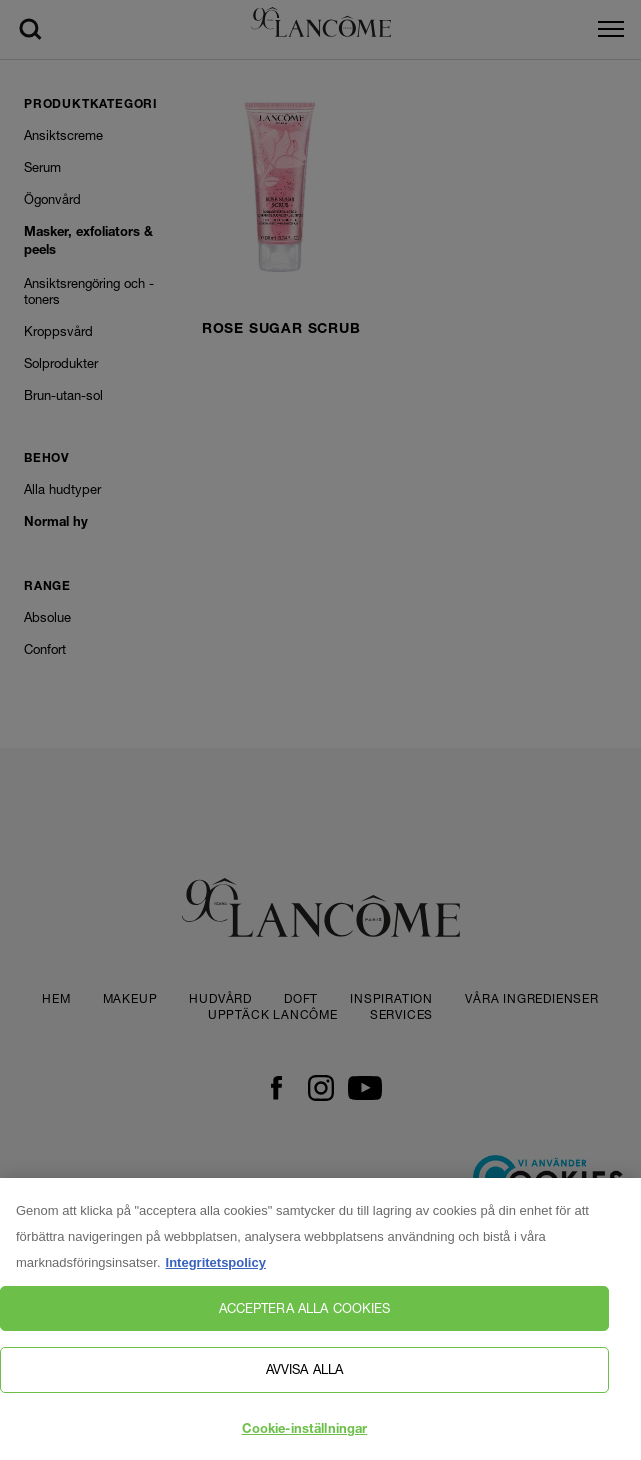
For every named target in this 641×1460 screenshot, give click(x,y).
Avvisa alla (304, 1376)
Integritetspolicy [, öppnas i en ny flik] (216, 1269)
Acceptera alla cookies (305, 1315)
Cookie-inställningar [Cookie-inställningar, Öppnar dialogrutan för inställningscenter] (305, 1437)
